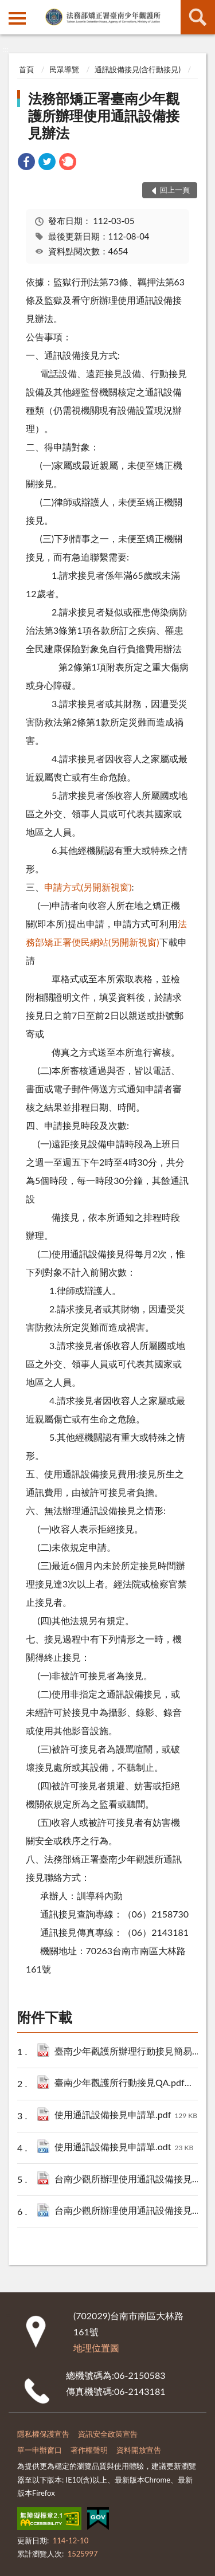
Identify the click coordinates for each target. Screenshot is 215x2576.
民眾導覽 (64, 69)
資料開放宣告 (138, 2450)
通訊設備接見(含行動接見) (138, 69)
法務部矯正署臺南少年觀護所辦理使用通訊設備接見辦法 (103, 115)
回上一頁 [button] (175, 189)
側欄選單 (17, 18)
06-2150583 (139, 2375)
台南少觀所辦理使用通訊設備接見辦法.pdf (131, 2179)
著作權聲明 (89, 2450)
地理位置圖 (96, 2347)
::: (9, 8)
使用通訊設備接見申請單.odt (123, 2147)
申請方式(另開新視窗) (88, 886)
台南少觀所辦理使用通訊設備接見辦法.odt (131, 2211)
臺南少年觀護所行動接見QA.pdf (131, 2083)
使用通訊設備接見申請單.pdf (125, 2115)
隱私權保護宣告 (43, 2433)
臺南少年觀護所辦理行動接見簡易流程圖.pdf (131, 2052)
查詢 (198, 17)
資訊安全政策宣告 (108, 2433)
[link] (26, 163)
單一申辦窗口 (39, 2450)
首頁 (26, 69)
